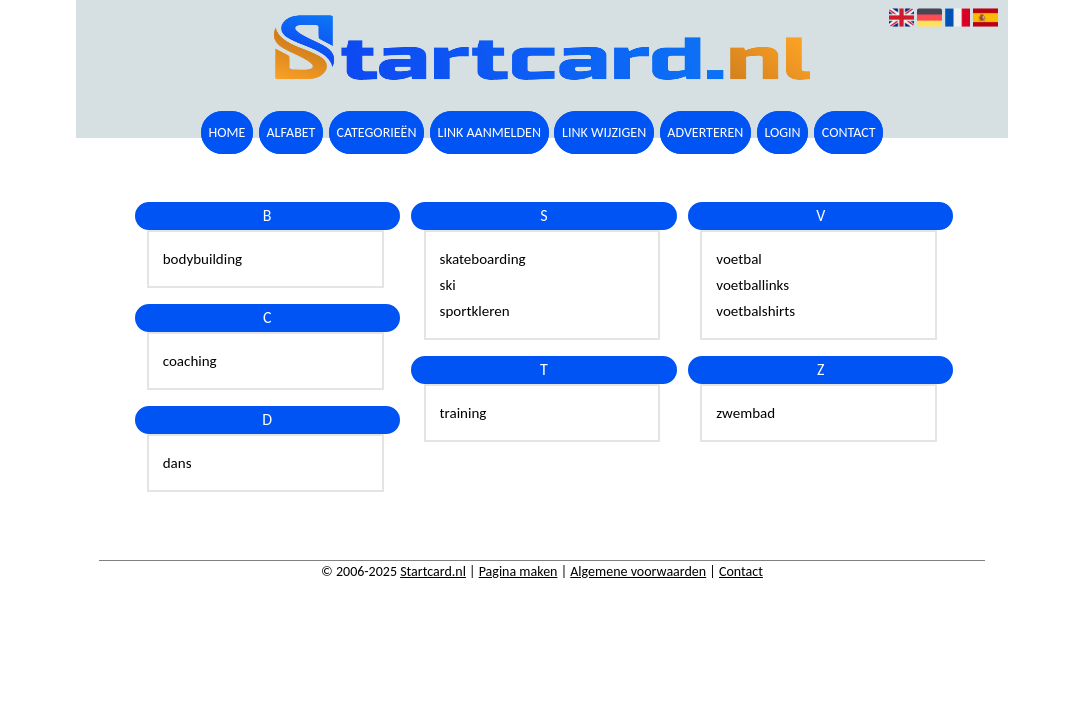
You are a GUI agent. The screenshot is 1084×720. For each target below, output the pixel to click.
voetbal (738, 259)
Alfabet (290, 132)
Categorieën (377, 132)
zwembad (745, 413)
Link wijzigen (604, 132)
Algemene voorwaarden (638, 571)
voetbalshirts (755, 311)
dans (177, 463)
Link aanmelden (489, 132)
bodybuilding (202, 259)
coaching (190, 361)
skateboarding (483, 259)
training (463, 413)
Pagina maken (518, 571)
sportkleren (475, 311)
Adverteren (705, 132)
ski (448, 285)
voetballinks (752, 285)
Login (782, 132)
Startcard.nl (433, 571)
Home (226, 132)
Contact (849, 132)
